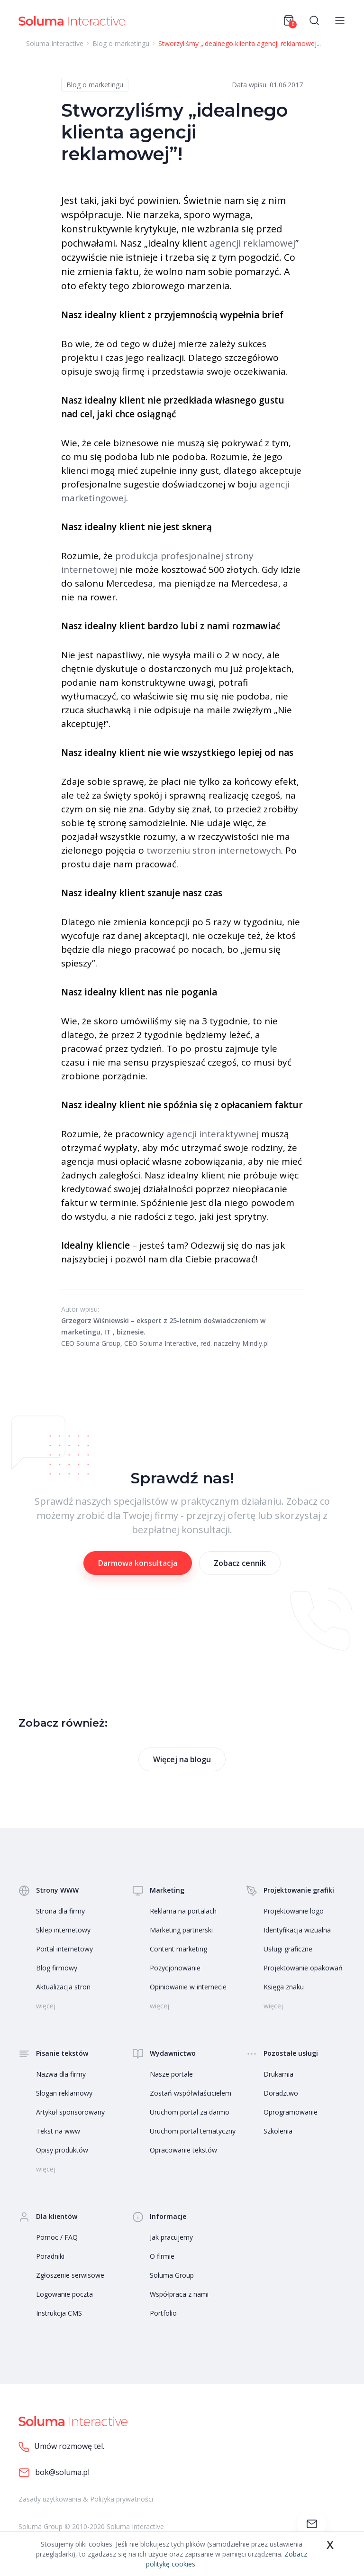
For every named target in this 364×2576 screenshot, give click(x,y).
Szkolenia (278, 2130)
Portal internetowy (64, 1948)
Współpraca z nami (179, 2294)
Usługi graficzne (288, 1948)
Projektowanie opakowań (303, 1967)
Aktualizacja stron (63, 1986)
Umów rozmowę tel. (61, 2446)
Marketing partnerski (181, 1929)
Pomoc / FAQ (57, 2237)
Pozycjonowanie (175, 1967)
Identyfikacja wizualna (297, 1929)
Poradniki (50, 2256)
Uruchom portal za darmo (189, 2111)
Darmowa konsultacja (137, 1563)
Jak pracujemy (171, 2237)
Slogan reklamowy (64, 2093)
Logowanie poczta (64, 2294)
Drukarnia (278, 2074)
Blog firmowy (56, 1967)
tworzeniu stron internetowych (213, 850)
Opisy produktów (62, 2149)
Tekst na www (58, 2130)
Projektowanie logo (294, 1910)
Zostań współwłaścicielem (190, 2093)
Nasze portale (171, 2074)
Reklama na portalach (183, 1910)
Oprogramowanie (291, 2111)
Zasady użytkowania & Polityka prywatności (85, 2498)
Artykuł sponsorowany (70, 2111)
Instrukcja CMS (59, 2313)
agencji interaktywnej (212, 1134)
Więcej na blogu (182, 1759)
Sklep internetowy (63, 1929)
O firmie (162, 2256)
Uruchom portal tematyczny (193, 2130)
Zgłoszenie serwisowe (70, 2275)
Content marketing (178, 1948)
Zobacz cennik (240, 1563)
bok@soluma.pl (54, 2473)
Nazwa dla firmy (61, 2074)
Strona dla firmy (60, 1910)
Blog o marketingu (94, 84)
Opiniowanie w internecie (188, 1986)
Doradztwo (281, 2093)
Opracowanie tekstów (183, 2149)
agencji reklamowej (252, 243)
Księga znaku (284, 1986)
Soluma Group (172, 2275)
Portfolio (163, 2313)
